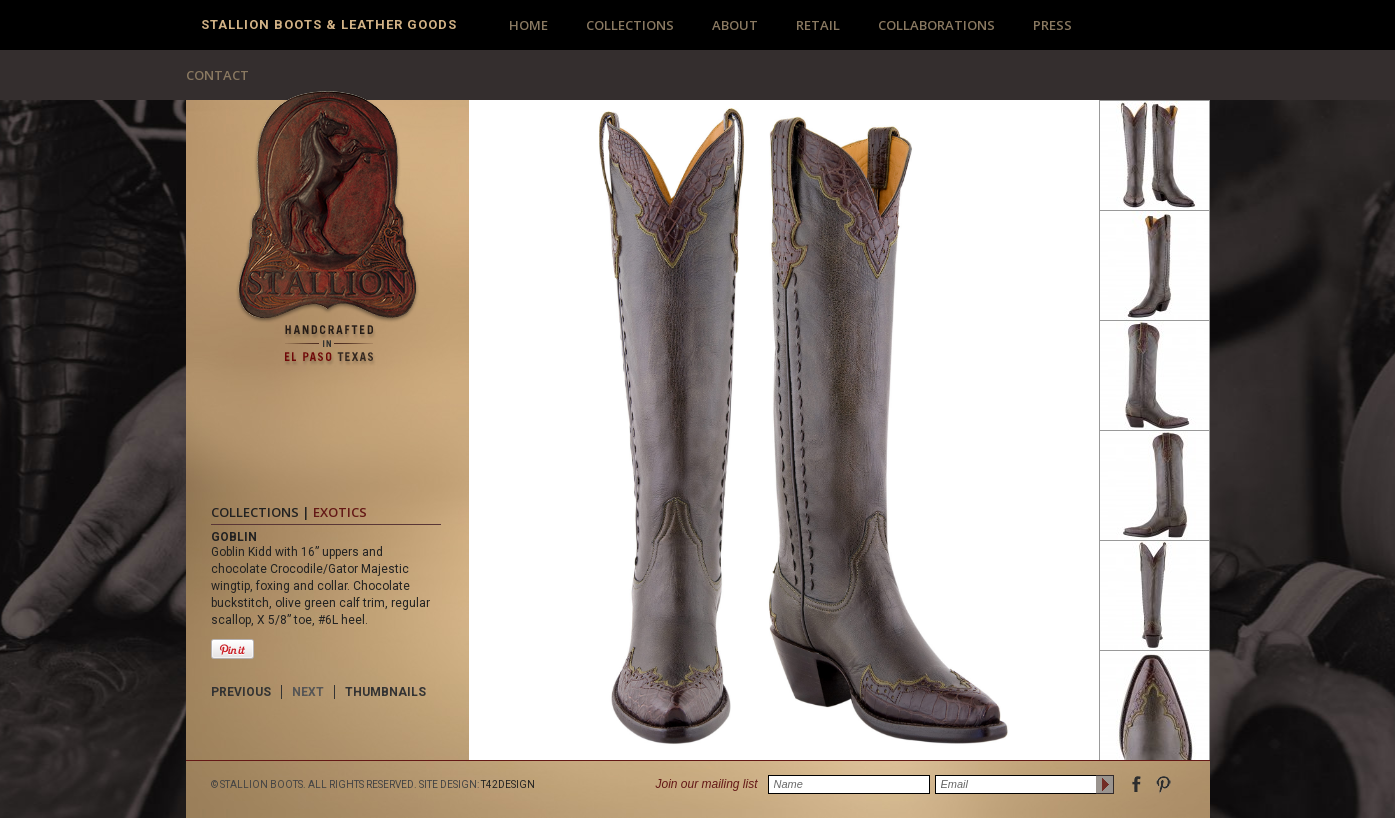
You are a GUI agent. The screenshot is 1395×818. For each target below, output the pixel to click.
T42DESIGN (508, 784)
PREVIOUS (241, 692)
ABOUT (735, 25)
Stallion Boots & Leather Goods (329, 24)
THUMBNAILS (385, 692)
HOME (528, 25)
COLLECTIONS (630, 25)
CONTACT (217, 75)
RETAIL (818, 25)
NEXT (308, 692)
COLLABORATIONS (936, 25)
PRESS (1052, 25)
